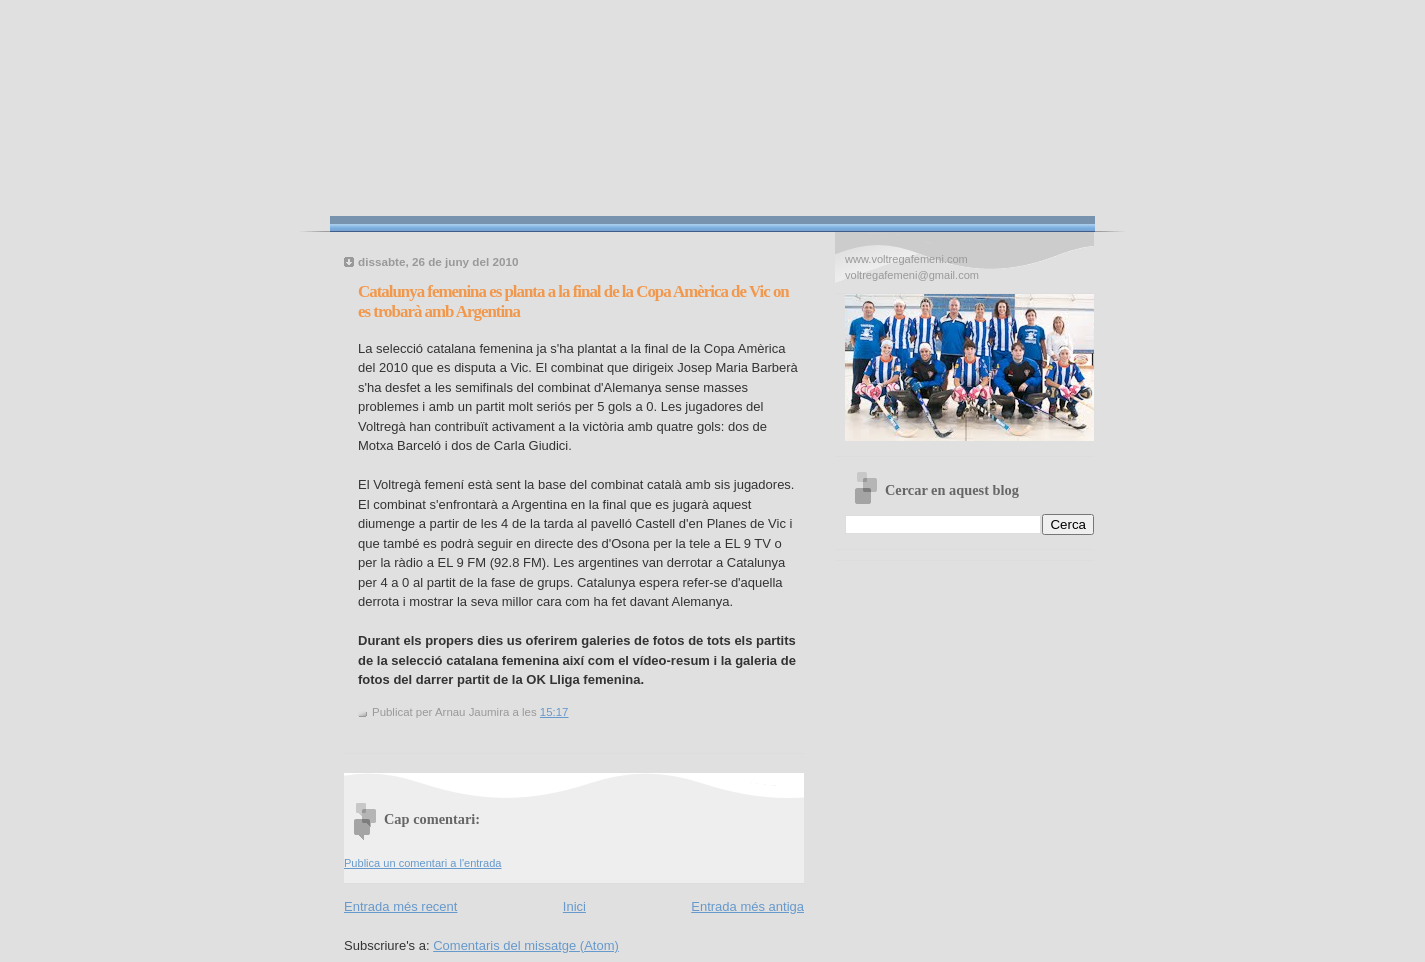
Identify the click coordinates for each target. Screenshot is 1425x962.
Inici (574, 906)
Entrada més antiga (747, 906)
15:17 (554, 712)
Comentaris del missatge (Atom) (526, 945)
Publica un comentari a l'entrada (422, 863)
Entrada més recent (400, 906)
